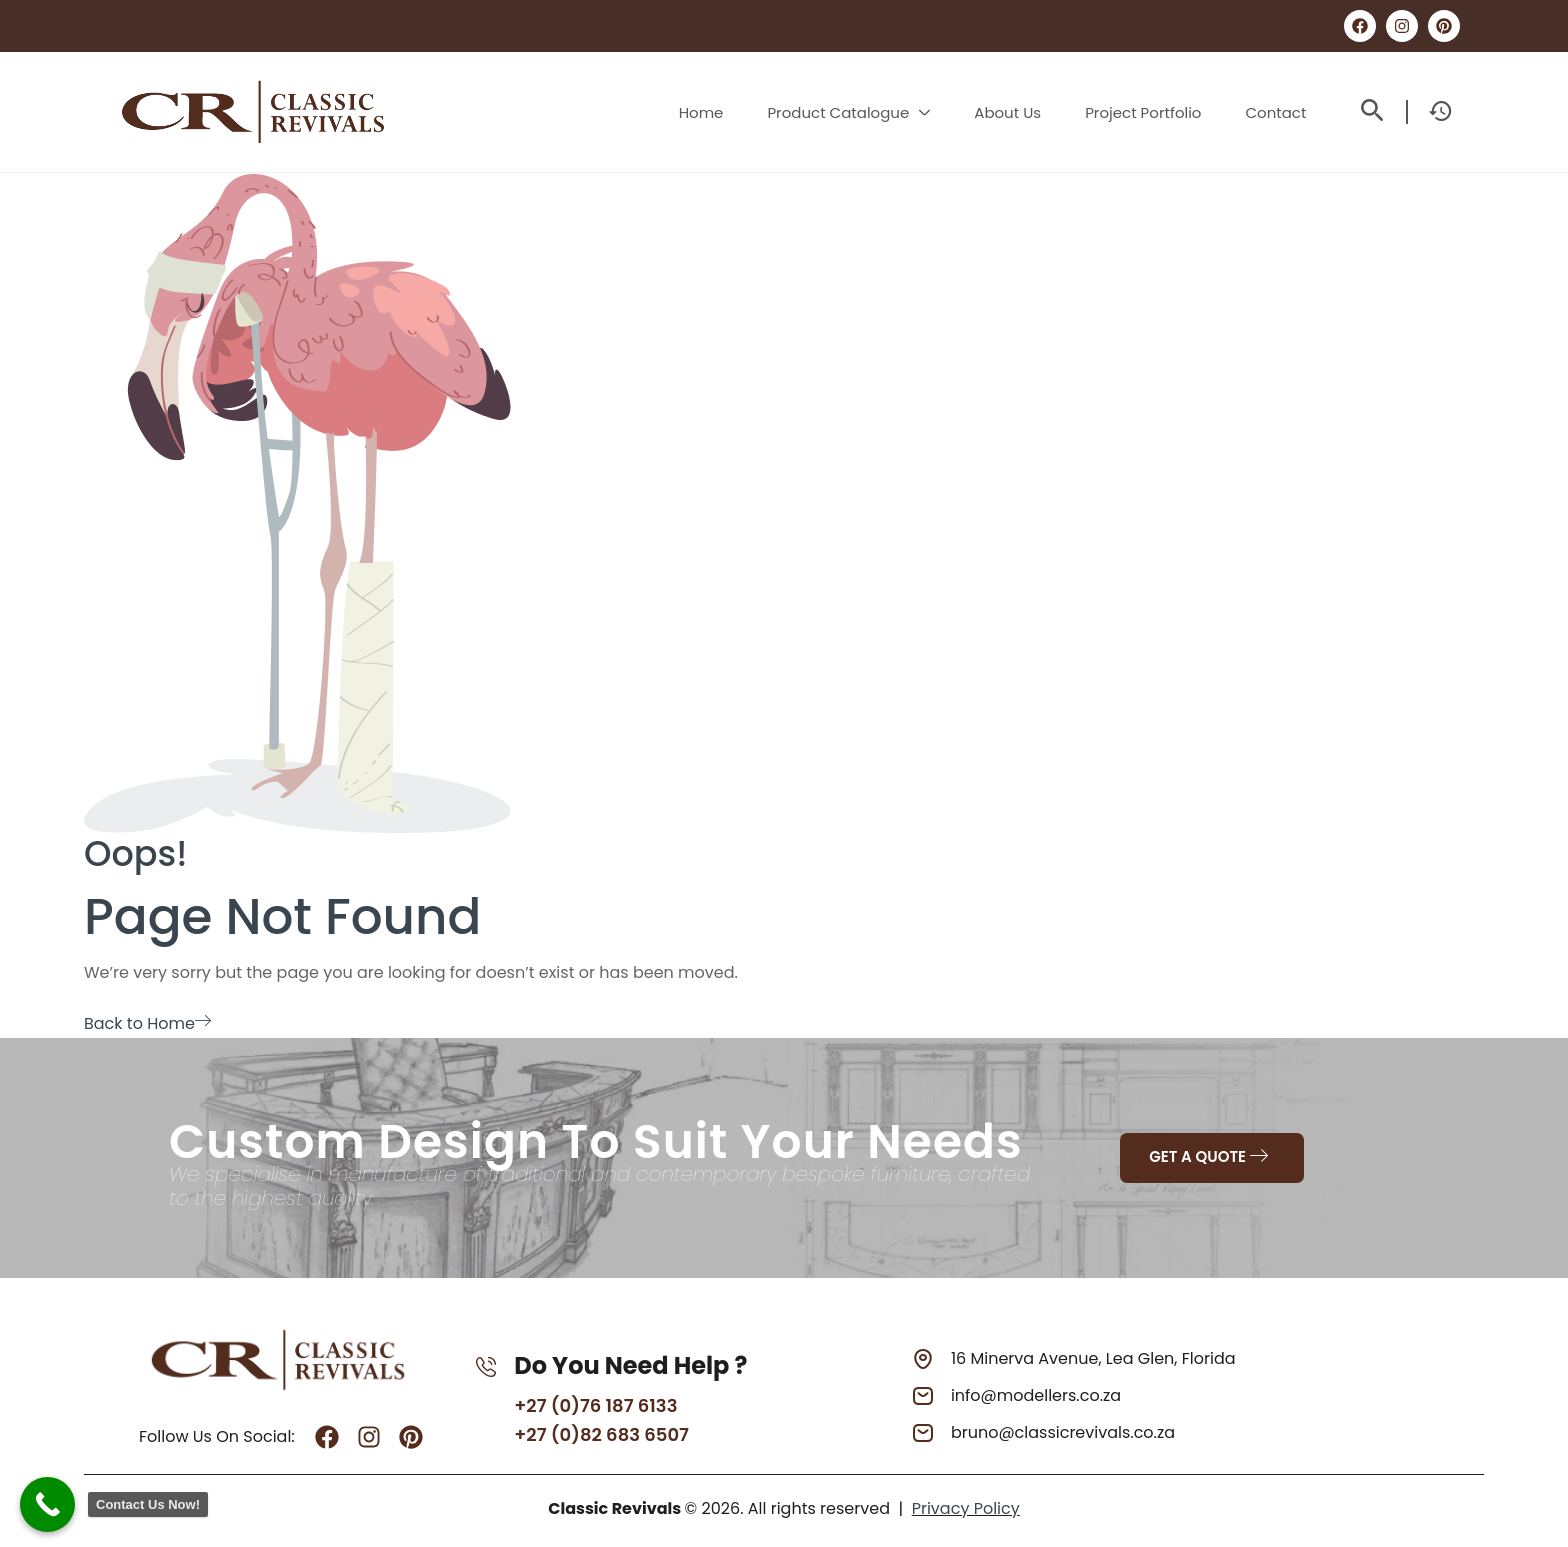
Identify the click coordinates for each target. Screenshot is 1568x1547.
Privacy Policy (966, 1508)
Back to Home (147, 1023)
